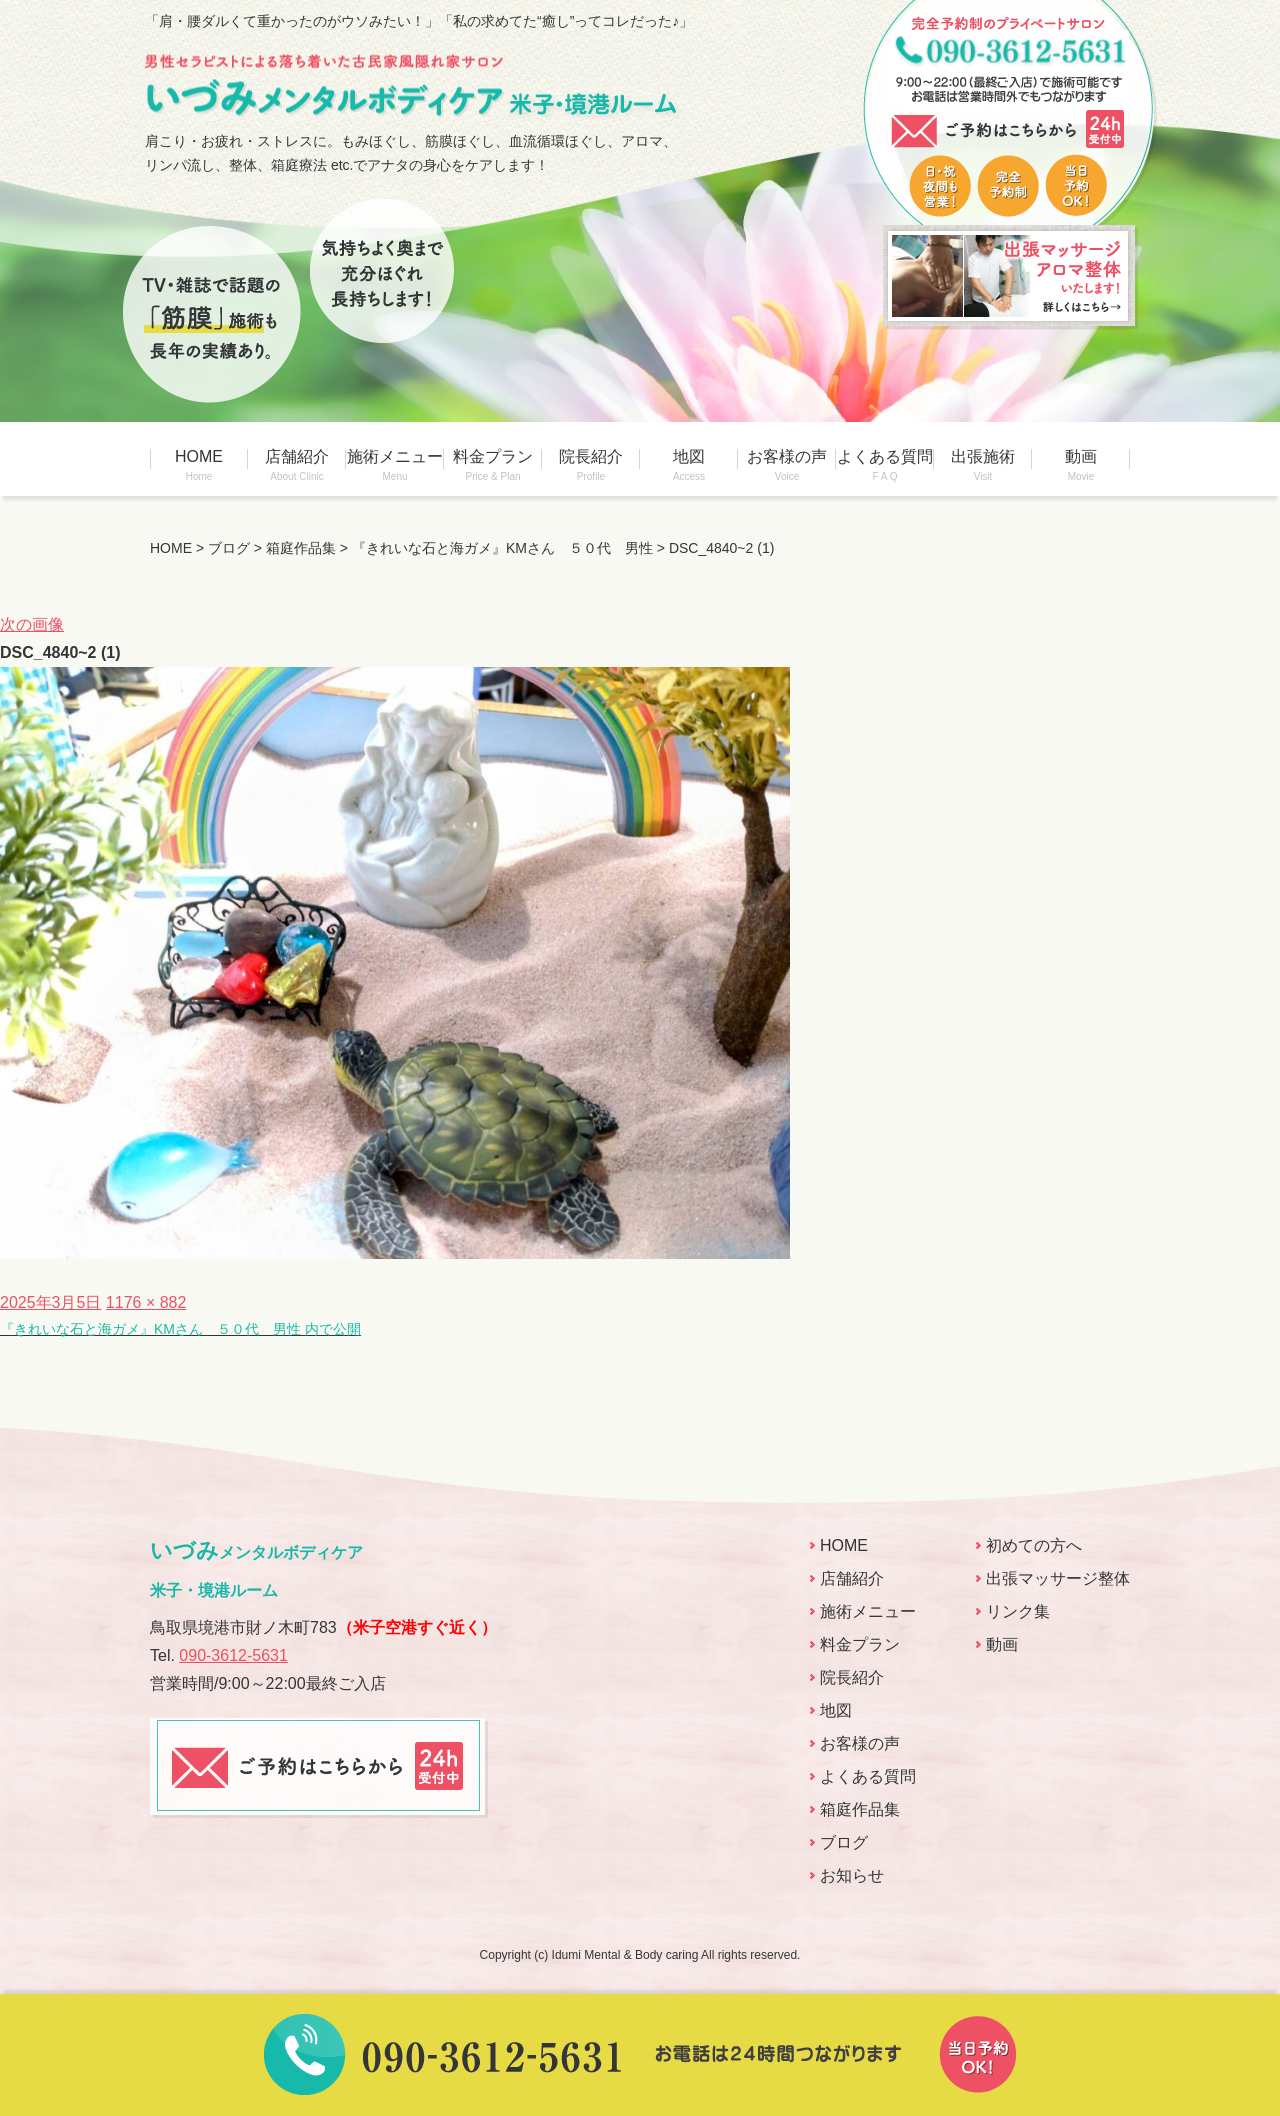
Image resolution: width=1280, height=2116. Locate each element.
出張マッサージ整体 (1058, 1578)
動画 (1081, 465)
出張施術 (983, 465)
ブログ (844, 1842)
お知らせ (852, 1875)
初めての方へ (1034, 1545)
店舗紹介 (297, 465)
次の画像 (32, 624)
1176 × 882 (146, 1302)
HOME (199, 465)
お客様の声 (787, 465)
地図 (689, 465)
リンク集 (1018, 1611)
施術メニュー (395, 465)
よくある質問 (885, 465)
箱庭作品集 (860, 1809)
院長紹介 (591, 465)
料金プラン (493, 465)
